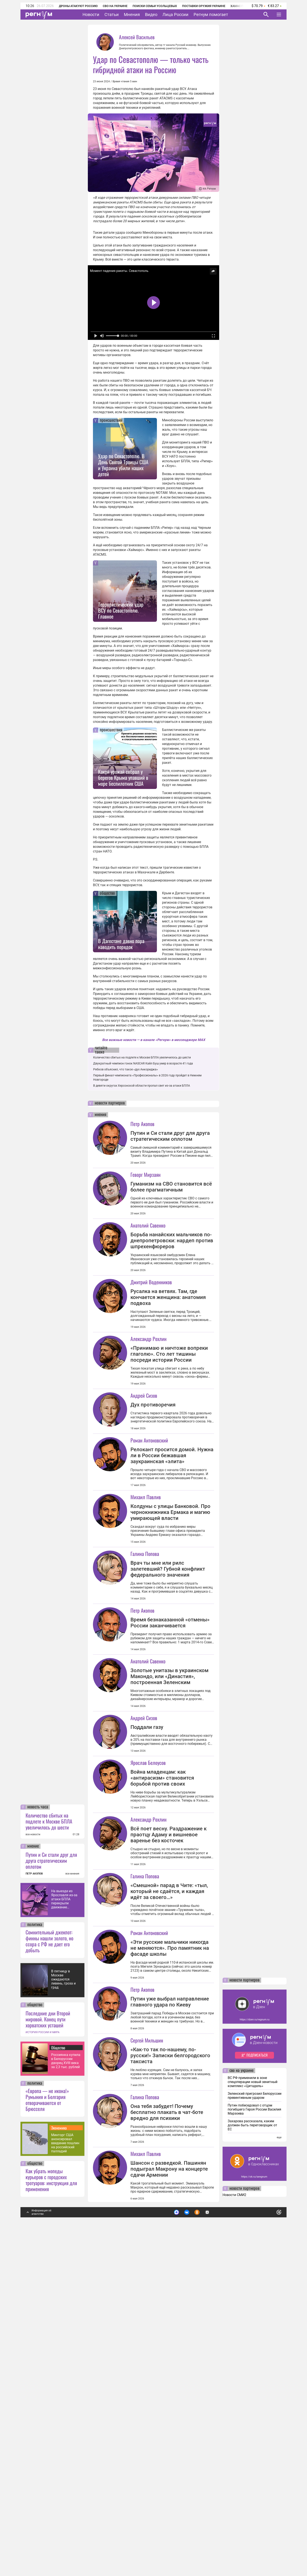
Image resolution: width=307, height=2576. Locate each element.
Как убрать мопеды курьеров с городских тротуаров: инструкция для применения (51, 2521)
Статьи (111, 14)
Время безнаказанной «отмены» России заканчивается (170, 1793)
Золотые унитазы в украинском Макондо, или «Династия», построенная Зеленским (169, 1847)
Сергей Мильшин (146, 2325)
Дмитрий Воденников (151, 1339)
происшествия (111, 420)
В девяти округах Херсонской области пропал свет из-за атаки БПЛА (141, 1085)
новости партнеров (110, 1103)
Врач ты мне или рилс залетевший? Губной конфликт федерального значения (167, 1683)
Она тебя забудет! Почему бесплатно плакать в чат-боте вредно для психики (166, 2454)
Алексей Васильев (137, 37)
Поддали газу (146, 1898)
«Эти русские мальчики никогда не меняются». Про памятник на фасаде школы (169, 2233)
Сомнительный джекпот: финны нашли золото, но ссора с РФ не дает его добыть (49, 2283)
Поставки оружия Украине (203, 6)
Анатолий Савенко (147, 1225)
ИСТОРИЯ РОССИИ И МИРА (42, 2373)
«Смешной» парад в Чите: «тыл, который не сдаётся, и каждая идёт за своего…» (169, 2119)
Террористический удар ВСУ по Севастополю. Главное (120, 610)
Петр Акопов (142, 1124)
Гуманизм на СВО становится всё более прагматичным (171, 1187)
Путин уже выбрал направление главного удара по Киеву (169, 2286)
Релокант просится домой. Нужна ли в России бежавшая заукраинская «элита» (171, 1569)
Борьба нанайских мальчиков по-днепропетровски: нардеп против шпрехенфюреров (171, 1241)
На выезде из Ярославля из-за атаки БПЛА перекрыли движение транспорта (64, 2241)
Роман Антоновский (149, 1554)
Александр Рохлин (148, 1396)
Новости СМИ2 (234, 2536)
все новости (33, 2175)
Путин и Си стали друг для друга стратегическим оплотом (51, 2202)
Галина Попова (144, 1667)
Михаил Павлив (145, 1611)
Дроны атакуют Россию (78, 6)
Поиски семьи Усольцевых (155, 6)
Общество (58, 2389)
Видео (151, 14)
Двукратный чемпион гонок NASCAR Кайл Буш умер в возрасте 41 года (143, 1063)
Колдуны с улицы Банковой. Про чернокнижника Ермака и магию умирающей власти (170, 1626)
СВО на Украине (115, 6)
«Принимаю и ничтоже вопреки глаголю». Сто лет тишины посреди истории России (169, 1411)
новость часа (37, 2148)
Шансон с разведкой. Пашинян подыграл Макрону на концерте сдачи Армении (169, 2510)
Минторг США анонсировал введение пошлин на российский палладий (65, 2485)
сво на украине (241, 2412)
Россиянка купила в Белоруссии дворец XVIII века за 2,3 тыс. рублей (65, 2402)
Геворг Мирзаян (145, 1174)
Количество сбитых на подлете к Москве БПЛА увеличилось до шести (49, 2163)
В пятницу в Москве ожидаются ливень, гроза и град (63, 2321)
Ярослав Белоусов (148, 1990)
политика (34, 2266)
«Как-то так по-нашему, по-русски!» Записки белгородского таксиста (170, 2340)
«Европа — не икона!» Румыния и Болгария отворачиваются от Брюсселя (47, 2441)
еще (279, 2478)
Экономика (59, 2469)
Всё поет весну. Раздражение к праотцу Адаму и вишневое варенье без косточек (168, 2062)
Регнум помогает (211, 14)
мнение (33, 2187)
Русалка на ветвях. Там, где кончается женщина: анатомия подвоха (168, 1354)
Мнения (132, 14)
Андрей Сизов (143, 1452)
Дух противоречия (152, 1462)
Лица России (175, 14)
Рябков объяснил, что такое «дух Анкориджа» (125, 1069)
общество (34, 2346)
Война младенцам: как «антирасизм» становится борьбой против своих (162, 2006)
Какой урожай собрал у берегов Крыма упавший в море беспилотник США (123, 777)
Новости (91, 14)
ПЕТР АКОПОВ (34, 2215)
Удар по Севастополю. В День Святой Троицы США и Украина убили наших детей (123, 465)
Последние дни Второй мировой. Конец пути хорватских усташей (48, 2361)
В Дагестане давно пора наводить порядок (121, 944)
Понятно (269, 2552)
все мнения (72, 2215)
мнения (100, 1114)
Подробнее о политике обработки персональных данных (215, 2552)
